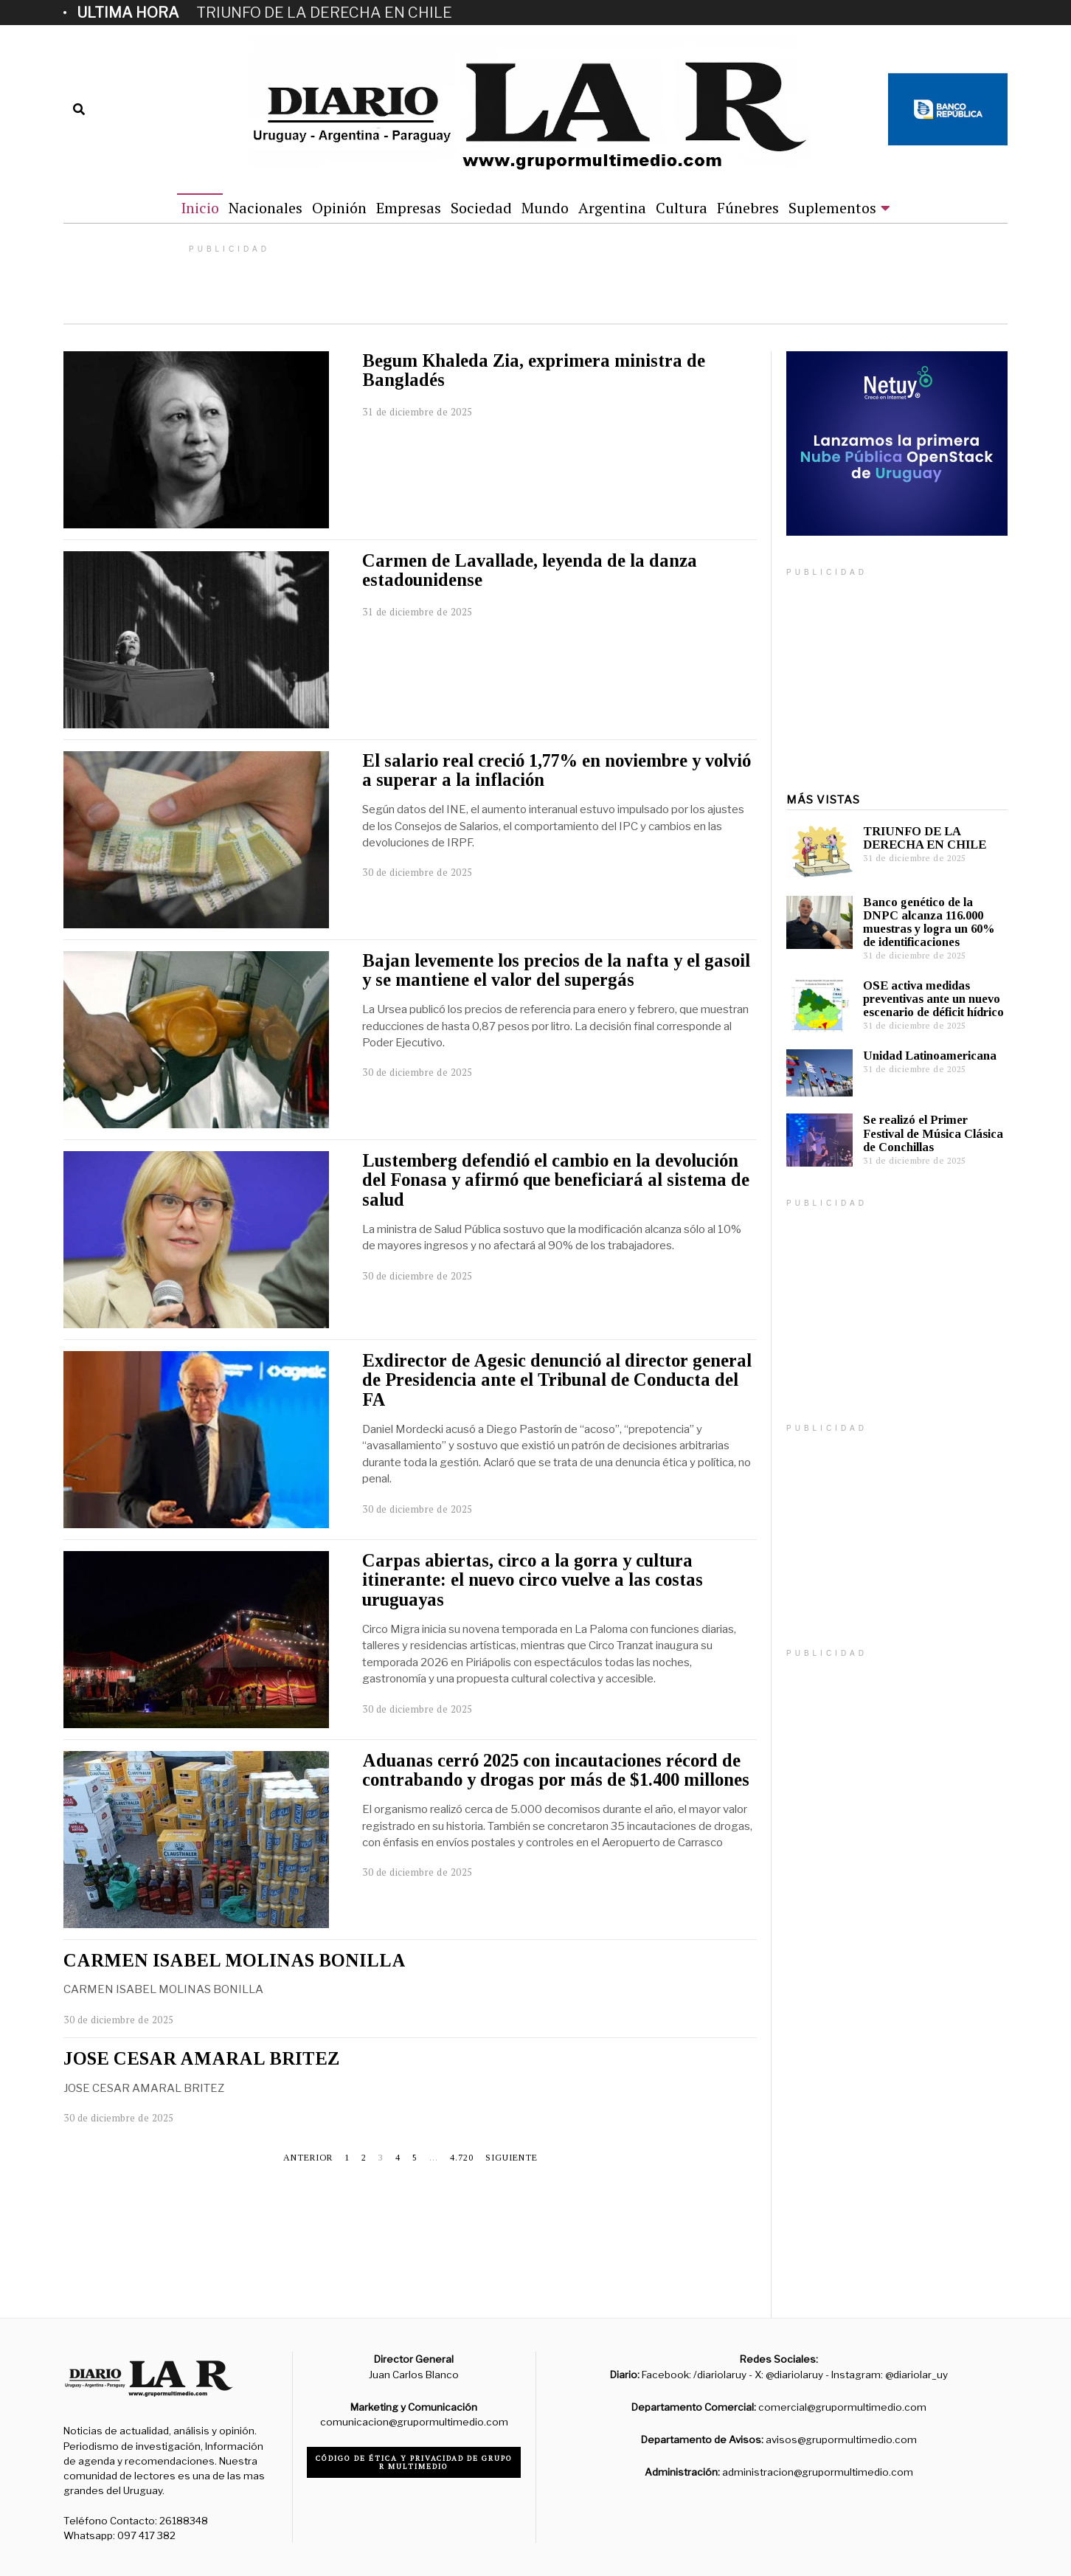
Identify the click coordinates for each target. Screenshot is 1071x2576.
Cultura (681, 208)
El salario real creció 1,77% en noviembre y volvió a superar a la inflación (556, 770)
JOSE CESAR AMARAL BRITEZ (201, 2058)
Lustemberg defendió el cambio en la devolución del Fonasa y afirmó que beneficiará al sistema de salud (555, 1180)
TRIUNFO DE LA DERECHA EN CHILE (324, 12)
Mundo (545, 208)
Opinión (339, 208)
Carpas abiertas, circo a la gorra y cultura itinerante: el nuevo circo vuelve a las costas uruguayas (532, 1580)
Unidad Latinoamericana (930, 1056)
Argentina (612, 208)
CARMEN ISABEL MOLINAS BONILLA (234, 1960)
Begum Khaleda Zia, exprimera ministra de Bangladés (533, 370)
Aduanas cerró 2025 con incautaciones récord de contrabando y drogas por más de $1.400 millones (555, 1770)
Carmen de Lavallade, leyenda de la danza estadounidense (529, 570)
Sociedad (481, 208)
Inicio (200, 208)
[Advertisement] (897, 2096)
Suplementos (832, 208)
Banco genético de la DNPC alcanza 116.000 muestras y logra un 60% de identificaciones (929, 922)
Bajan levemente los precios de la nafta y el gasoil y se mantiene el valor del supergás (556, 970)
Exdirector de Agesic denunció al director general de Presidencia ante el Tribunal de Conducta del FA (557, 1380)
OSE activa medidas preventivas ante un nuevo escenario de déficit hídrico (933, 998)
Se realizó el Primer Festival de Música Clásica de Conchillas (933, 1133)
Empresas (408, 208)
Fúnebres (748, 208)
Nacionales (265, 208)
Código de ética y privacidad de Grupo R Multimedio (414, 2462)
